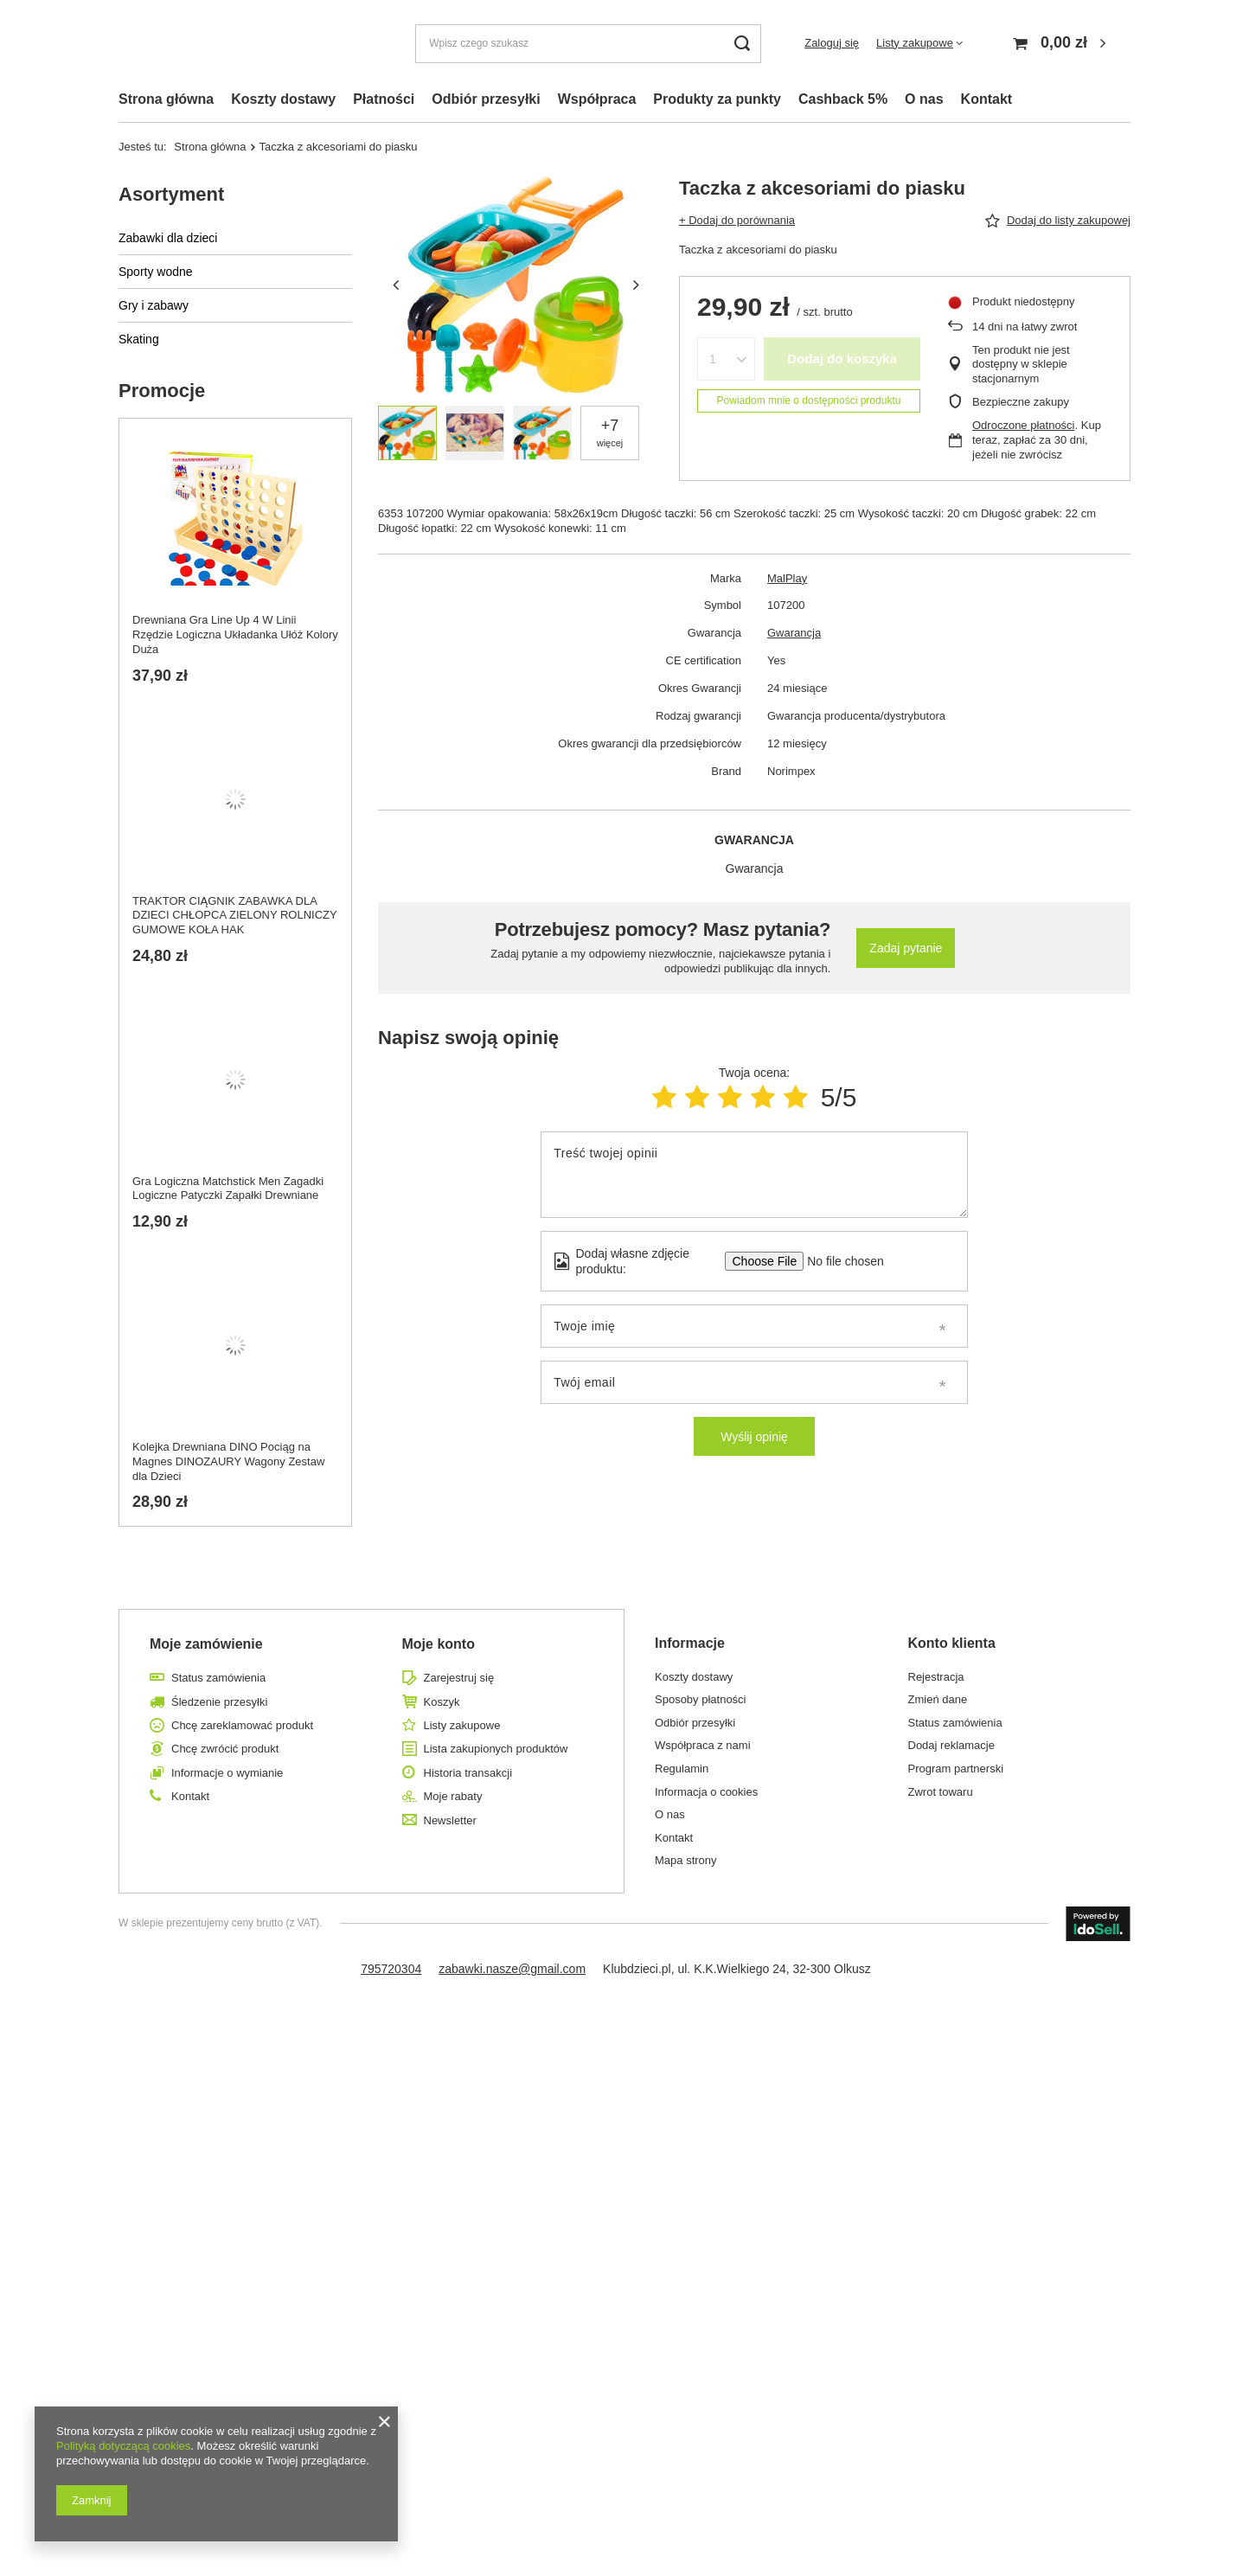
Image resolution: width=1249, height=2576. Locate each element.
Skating (138, 339)
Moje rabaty (453, 1796)
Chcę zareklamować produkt (242, 1725)
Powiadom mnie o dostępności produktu (809, 400)
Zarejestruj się (459, 1677)
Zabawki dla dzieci (167, 238)
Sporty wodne (155, 272)
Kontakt (987, 99)
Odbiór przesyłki (486, 99)
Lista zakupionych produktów (496, 1748)
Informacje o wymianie (227, 1772)
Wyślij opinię (754, 1437)
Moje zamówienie (206, 1644)
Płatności (383, 99)
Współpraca (597, 99)
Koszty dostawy (283, 99)
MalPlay (787, 578)
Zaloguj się (831, 42)
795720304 (391, 1969)
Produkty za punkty (717, 99)
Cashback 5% (842, 99)
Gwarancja (794, 632)
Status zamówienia (218, 1677)
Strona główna (166, 99)
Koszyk (442, 1701)
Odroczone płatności (1023, 425)
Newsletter (450, 1820)
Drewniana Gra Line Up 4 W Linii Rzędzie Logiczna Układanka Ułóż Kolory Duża (235, 634)
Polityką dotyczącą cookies (123, 2445)
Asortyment (171, 194)
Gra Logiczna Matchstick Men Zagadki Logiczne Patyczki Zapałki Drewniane (227, 1188)
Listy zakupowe (914, 42)
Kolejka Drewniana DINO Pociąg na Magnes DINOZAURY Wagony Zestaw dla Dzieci (228, 1461)
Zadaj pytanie (905, 948)
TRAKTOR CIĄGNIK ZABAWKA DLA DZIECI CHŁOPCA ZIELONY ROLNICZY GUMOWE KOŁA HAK (234, 915)
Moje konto (438, 1644)
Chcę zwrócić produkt (225, 1748)
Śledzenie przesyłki (219, 1701)
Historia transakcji (468, 1772)
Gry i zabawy (153, 305)
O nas (924, 99)
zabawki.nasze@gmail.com (512, 1969)
